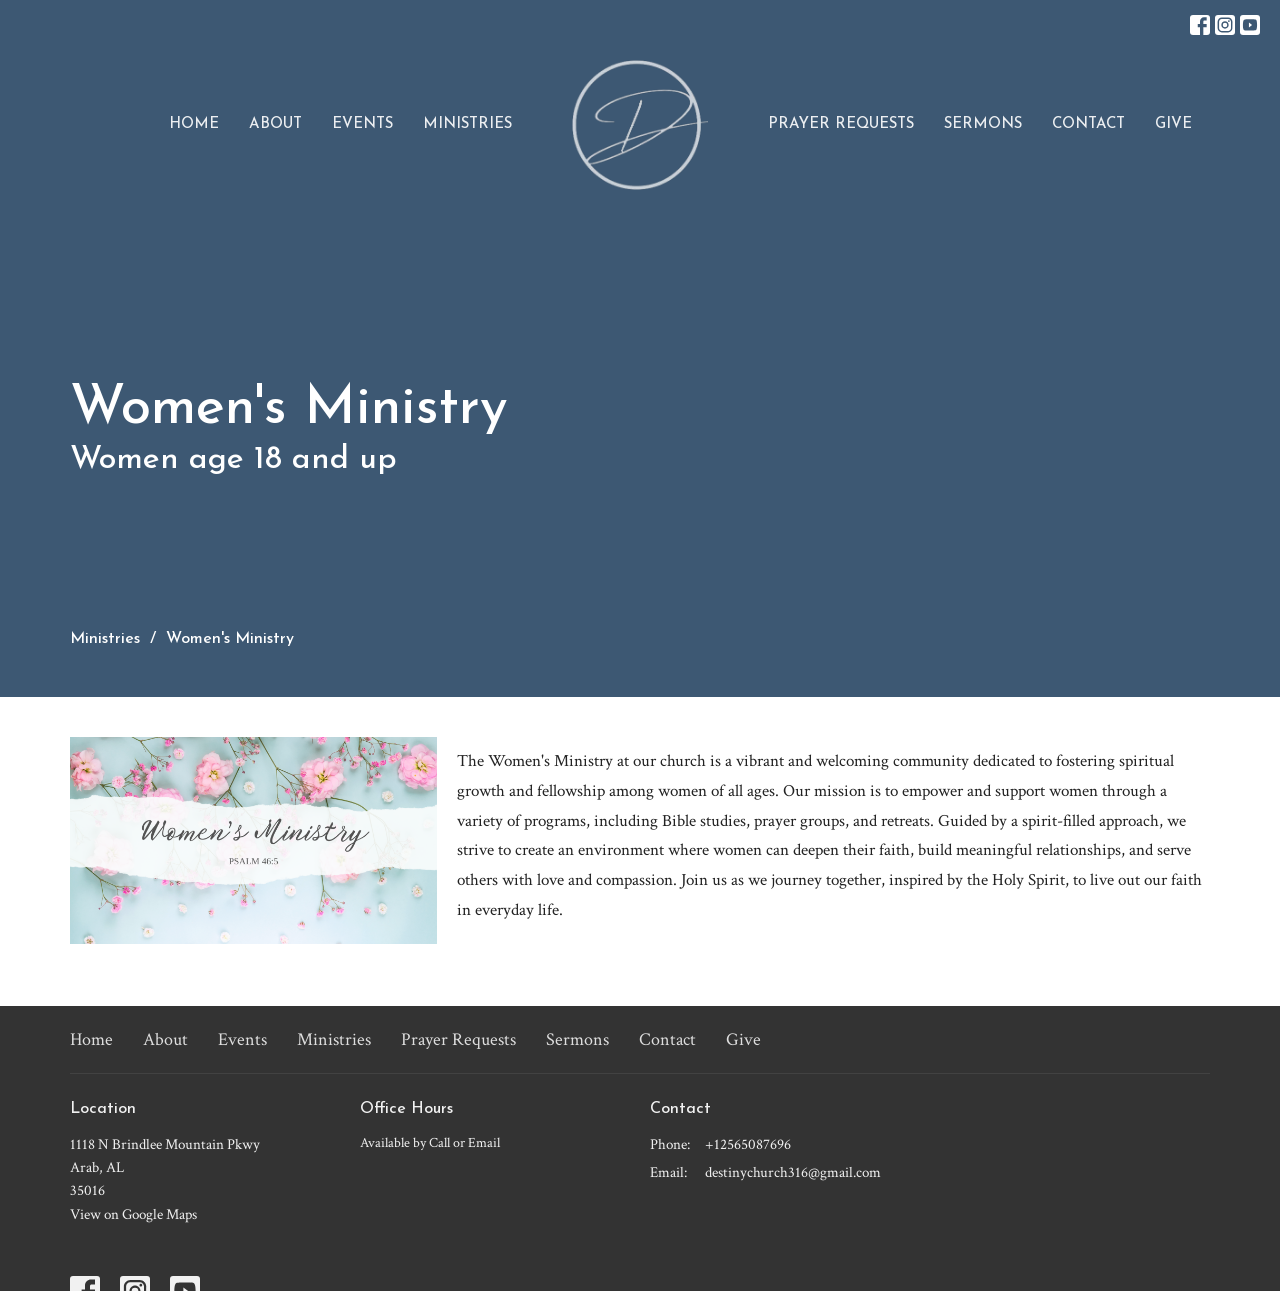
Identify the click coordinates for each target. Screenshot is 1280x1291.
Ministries (467, 124)
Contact (1088, 124)
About (275, 124)
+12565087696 (748, 1144)
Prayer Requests (841, 124)
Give (1173, 124)
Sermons (983, 124)
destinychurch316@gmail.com (793, 1172)
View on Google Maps (133, 1214)
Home (194, 124)
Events (362, 124)
